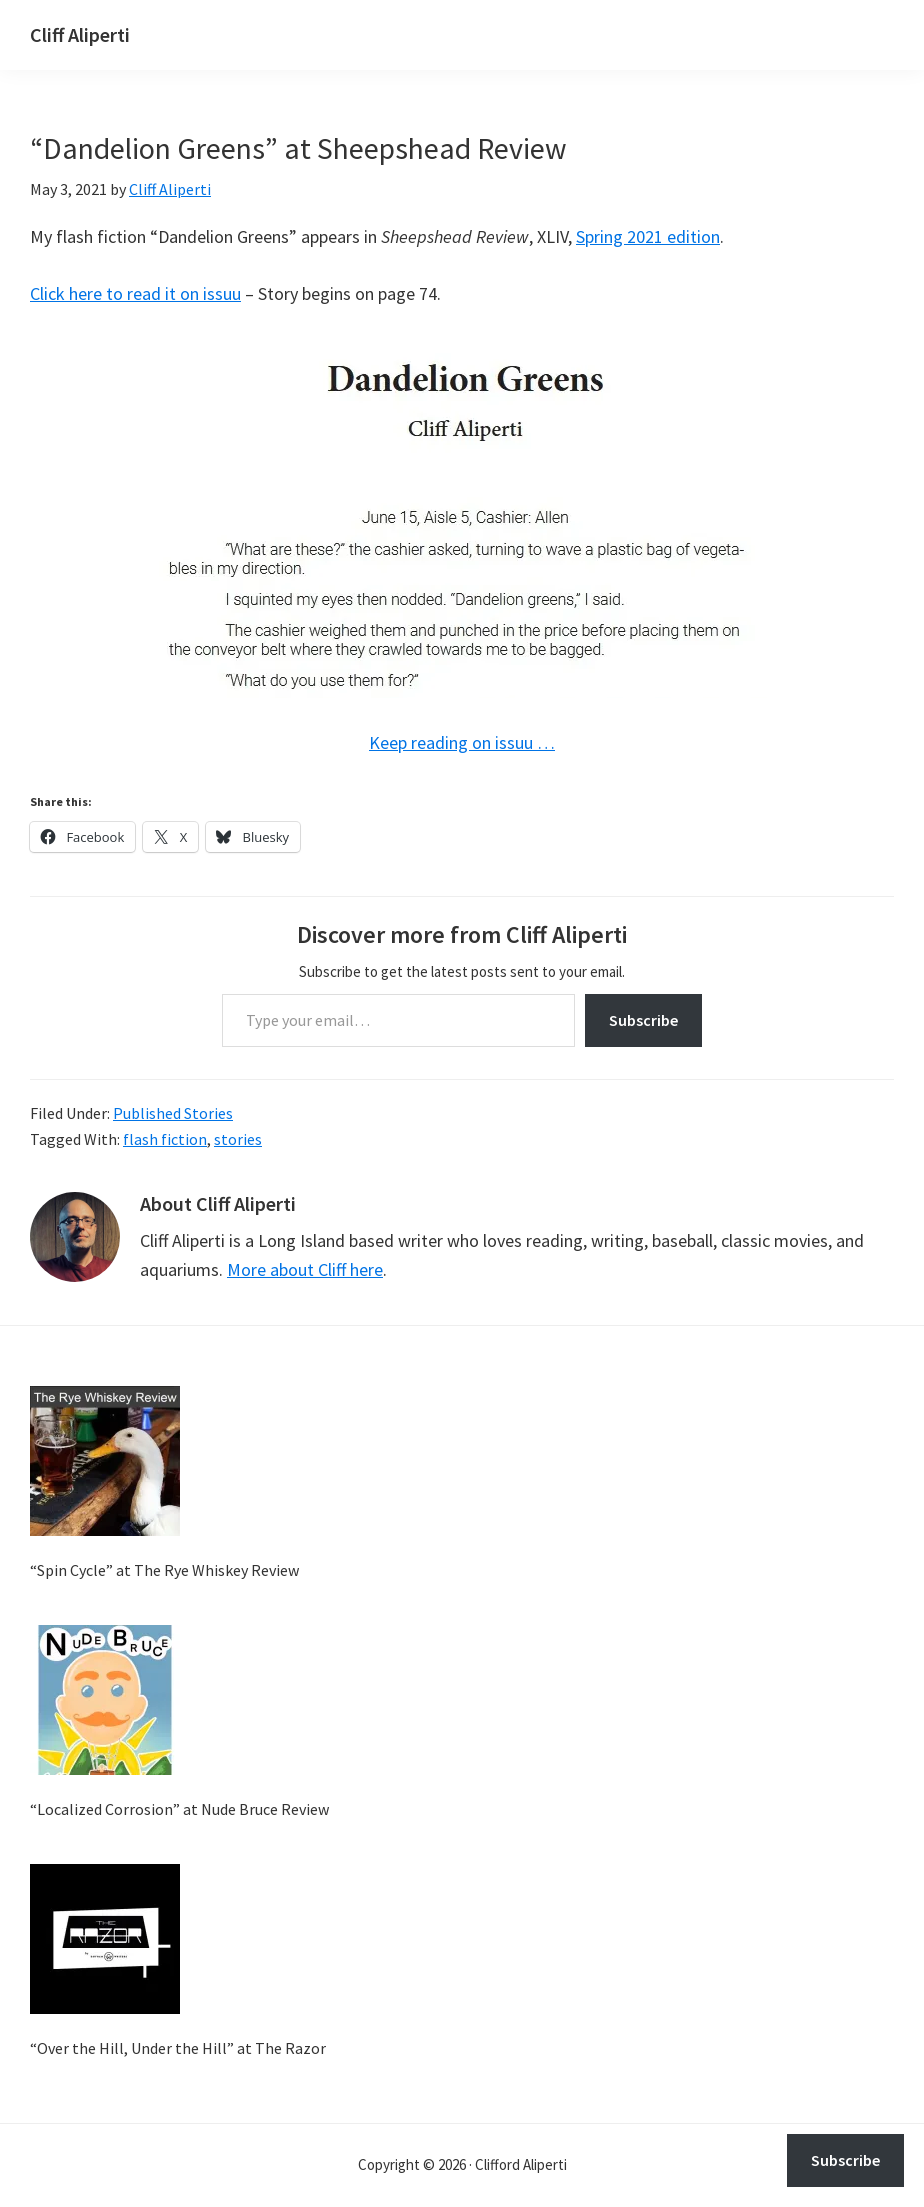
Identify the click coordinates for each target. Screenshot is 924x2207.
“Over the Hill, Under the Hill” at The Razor (178, 2048)
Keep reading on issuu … (462, 742)
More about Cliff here (305, 1269)
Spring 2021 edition (648, 236)
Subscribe (643, 1020)
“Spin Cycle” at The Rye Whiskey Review (164, 1570)
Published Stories (173, 1113)
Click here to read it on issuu (135, 293)
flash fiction (165, 1139)
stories (238, 1139)
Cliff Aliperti (80, 34)
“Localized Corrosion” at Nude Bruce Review (179, 1809)
